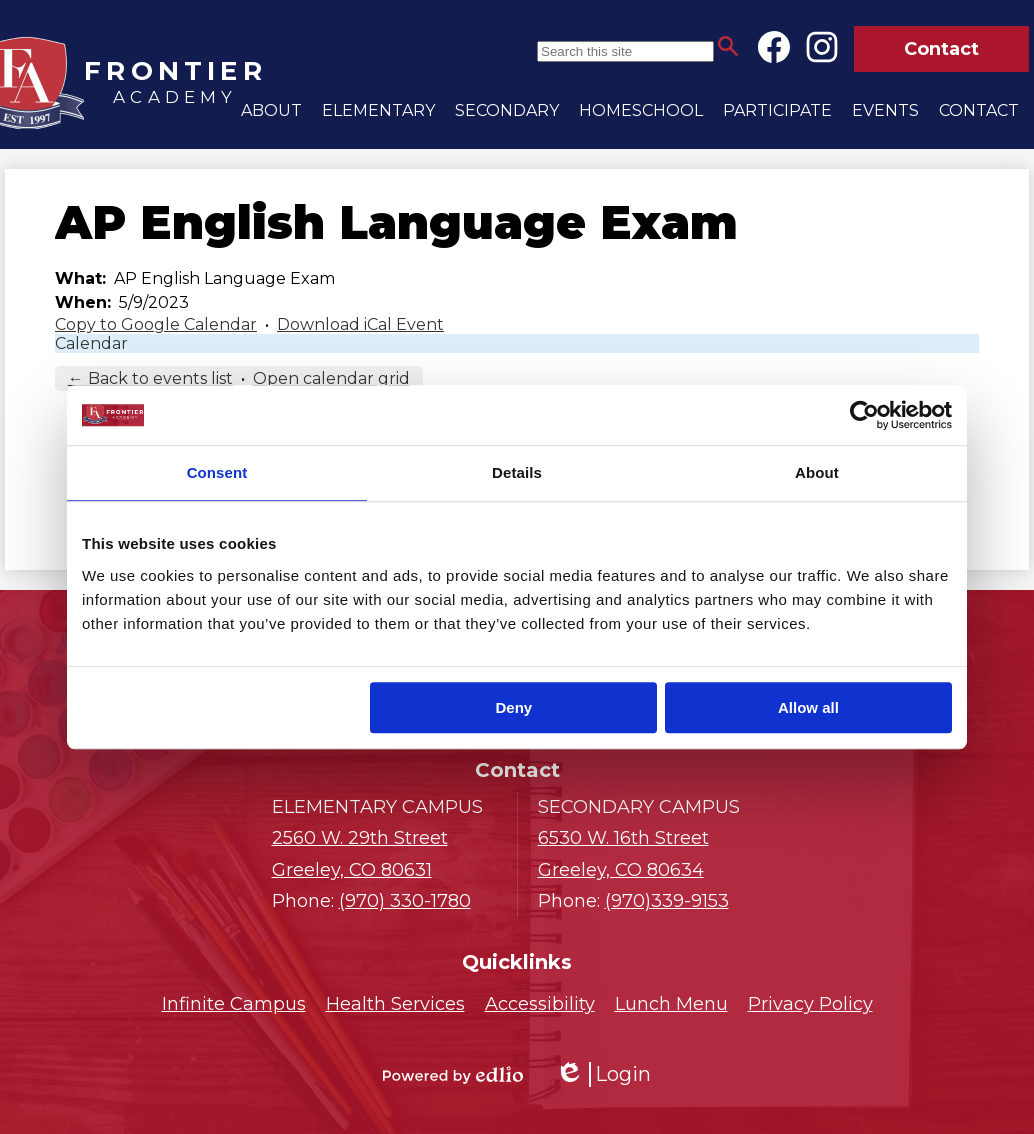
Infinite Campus (234, 1004)
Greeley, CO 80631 (384, 852)
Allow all (808, 707)
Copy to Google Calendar (156, 324)
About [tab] (817, 472)
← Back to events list (150, 378)
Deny (514, 707)
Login (603, 1074)
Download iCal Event (360, 324)
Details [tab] (517, 472)
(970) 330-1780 (405, 901)
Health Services (395, 1004)
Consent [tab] (217, 472)
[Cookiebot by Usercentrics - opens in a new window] (864, 415)
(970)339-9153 (667, 901)
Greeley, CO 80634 (650, 852)
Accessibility (540, 1004)
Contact (941, 49)
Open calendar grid (331, 378)
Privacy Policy (810, 1004)
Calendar (91, 343)
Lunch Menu (671, 1004)
